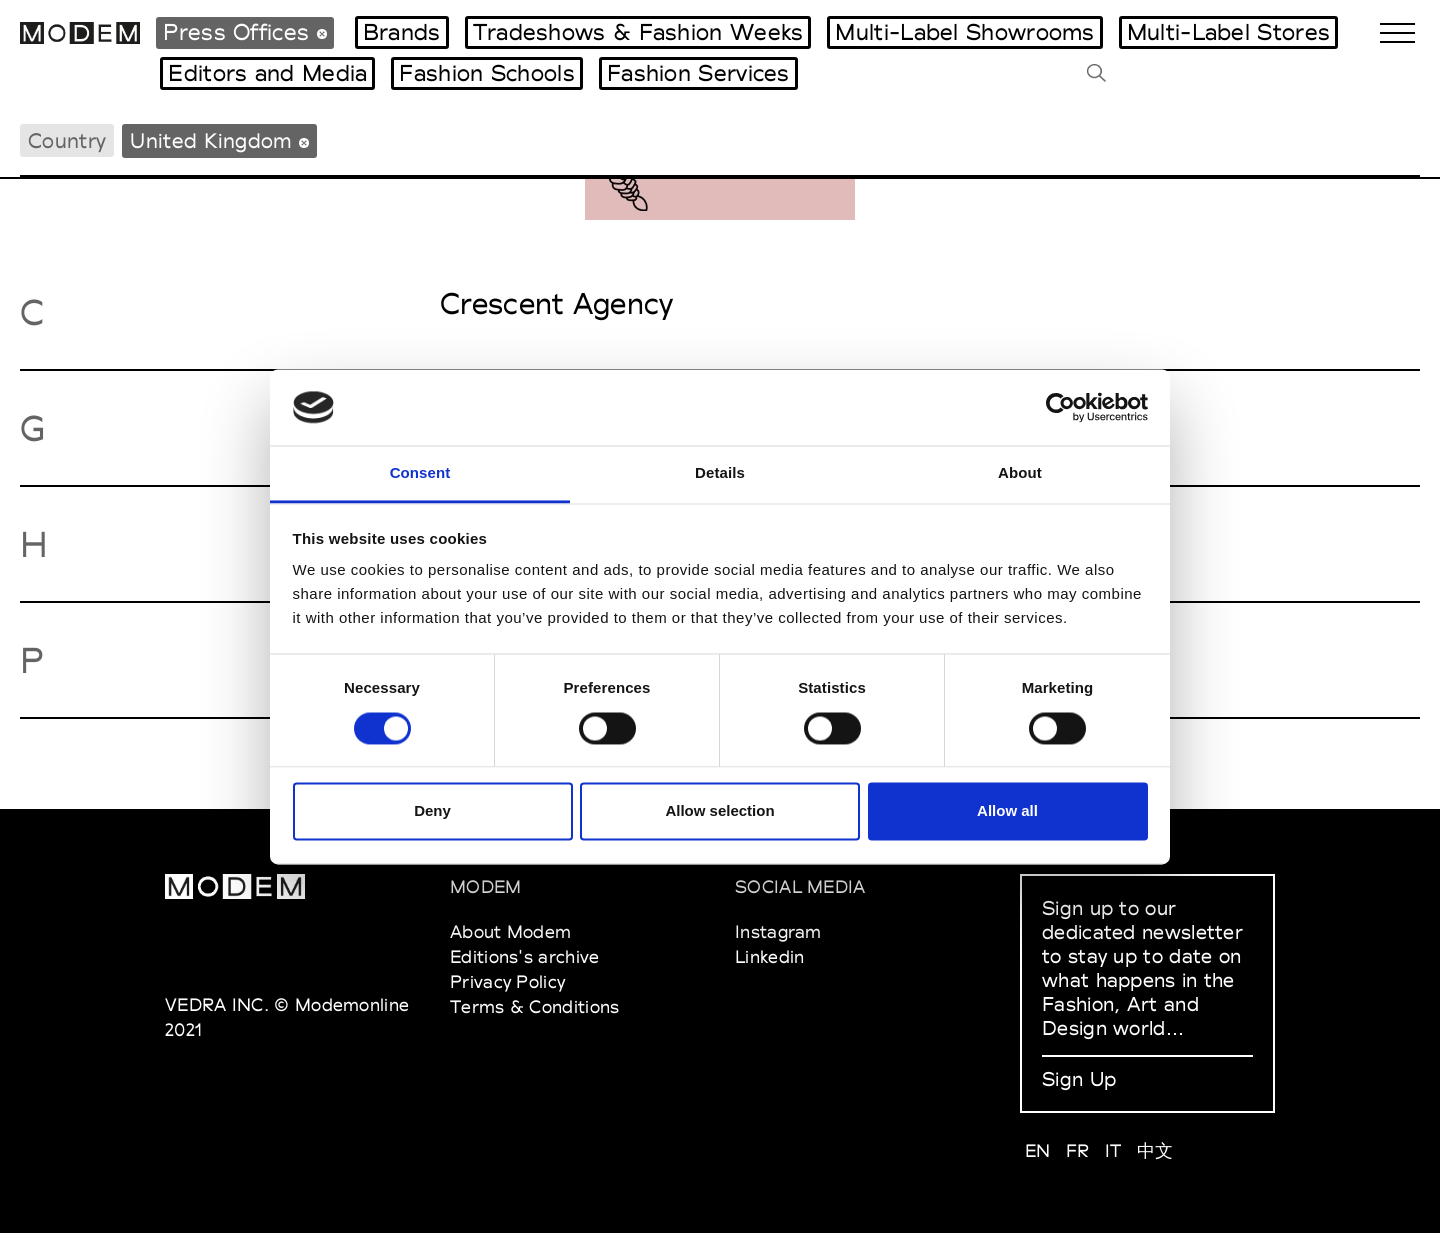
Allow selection (719, 811)
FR (1078, 1150)
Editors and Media (267, 73)
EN (1038, 1150)
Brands (402, 32)
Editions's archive (524, 956)
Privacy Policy (507, 981)
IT (1113, 1150)
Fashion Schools (487, 73)
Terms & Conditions (534, 1006)
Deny (432, 811)
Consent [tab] (420, 473)
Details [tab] (720, 473)
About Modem (510, 931)
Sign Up (1079, 1079)
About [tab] (1020, 473)
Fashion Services (698, 73)
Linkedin (769, 956)
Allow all (1007, 811)
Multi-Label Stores (1228, 32)
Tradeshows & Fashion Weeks (638, 32)
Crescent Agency (557, 303)
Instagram (778, 931)
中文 (1155, 1150)
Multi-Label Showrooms (964, 32)
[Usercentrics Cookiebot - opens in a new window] (1060, 407)
